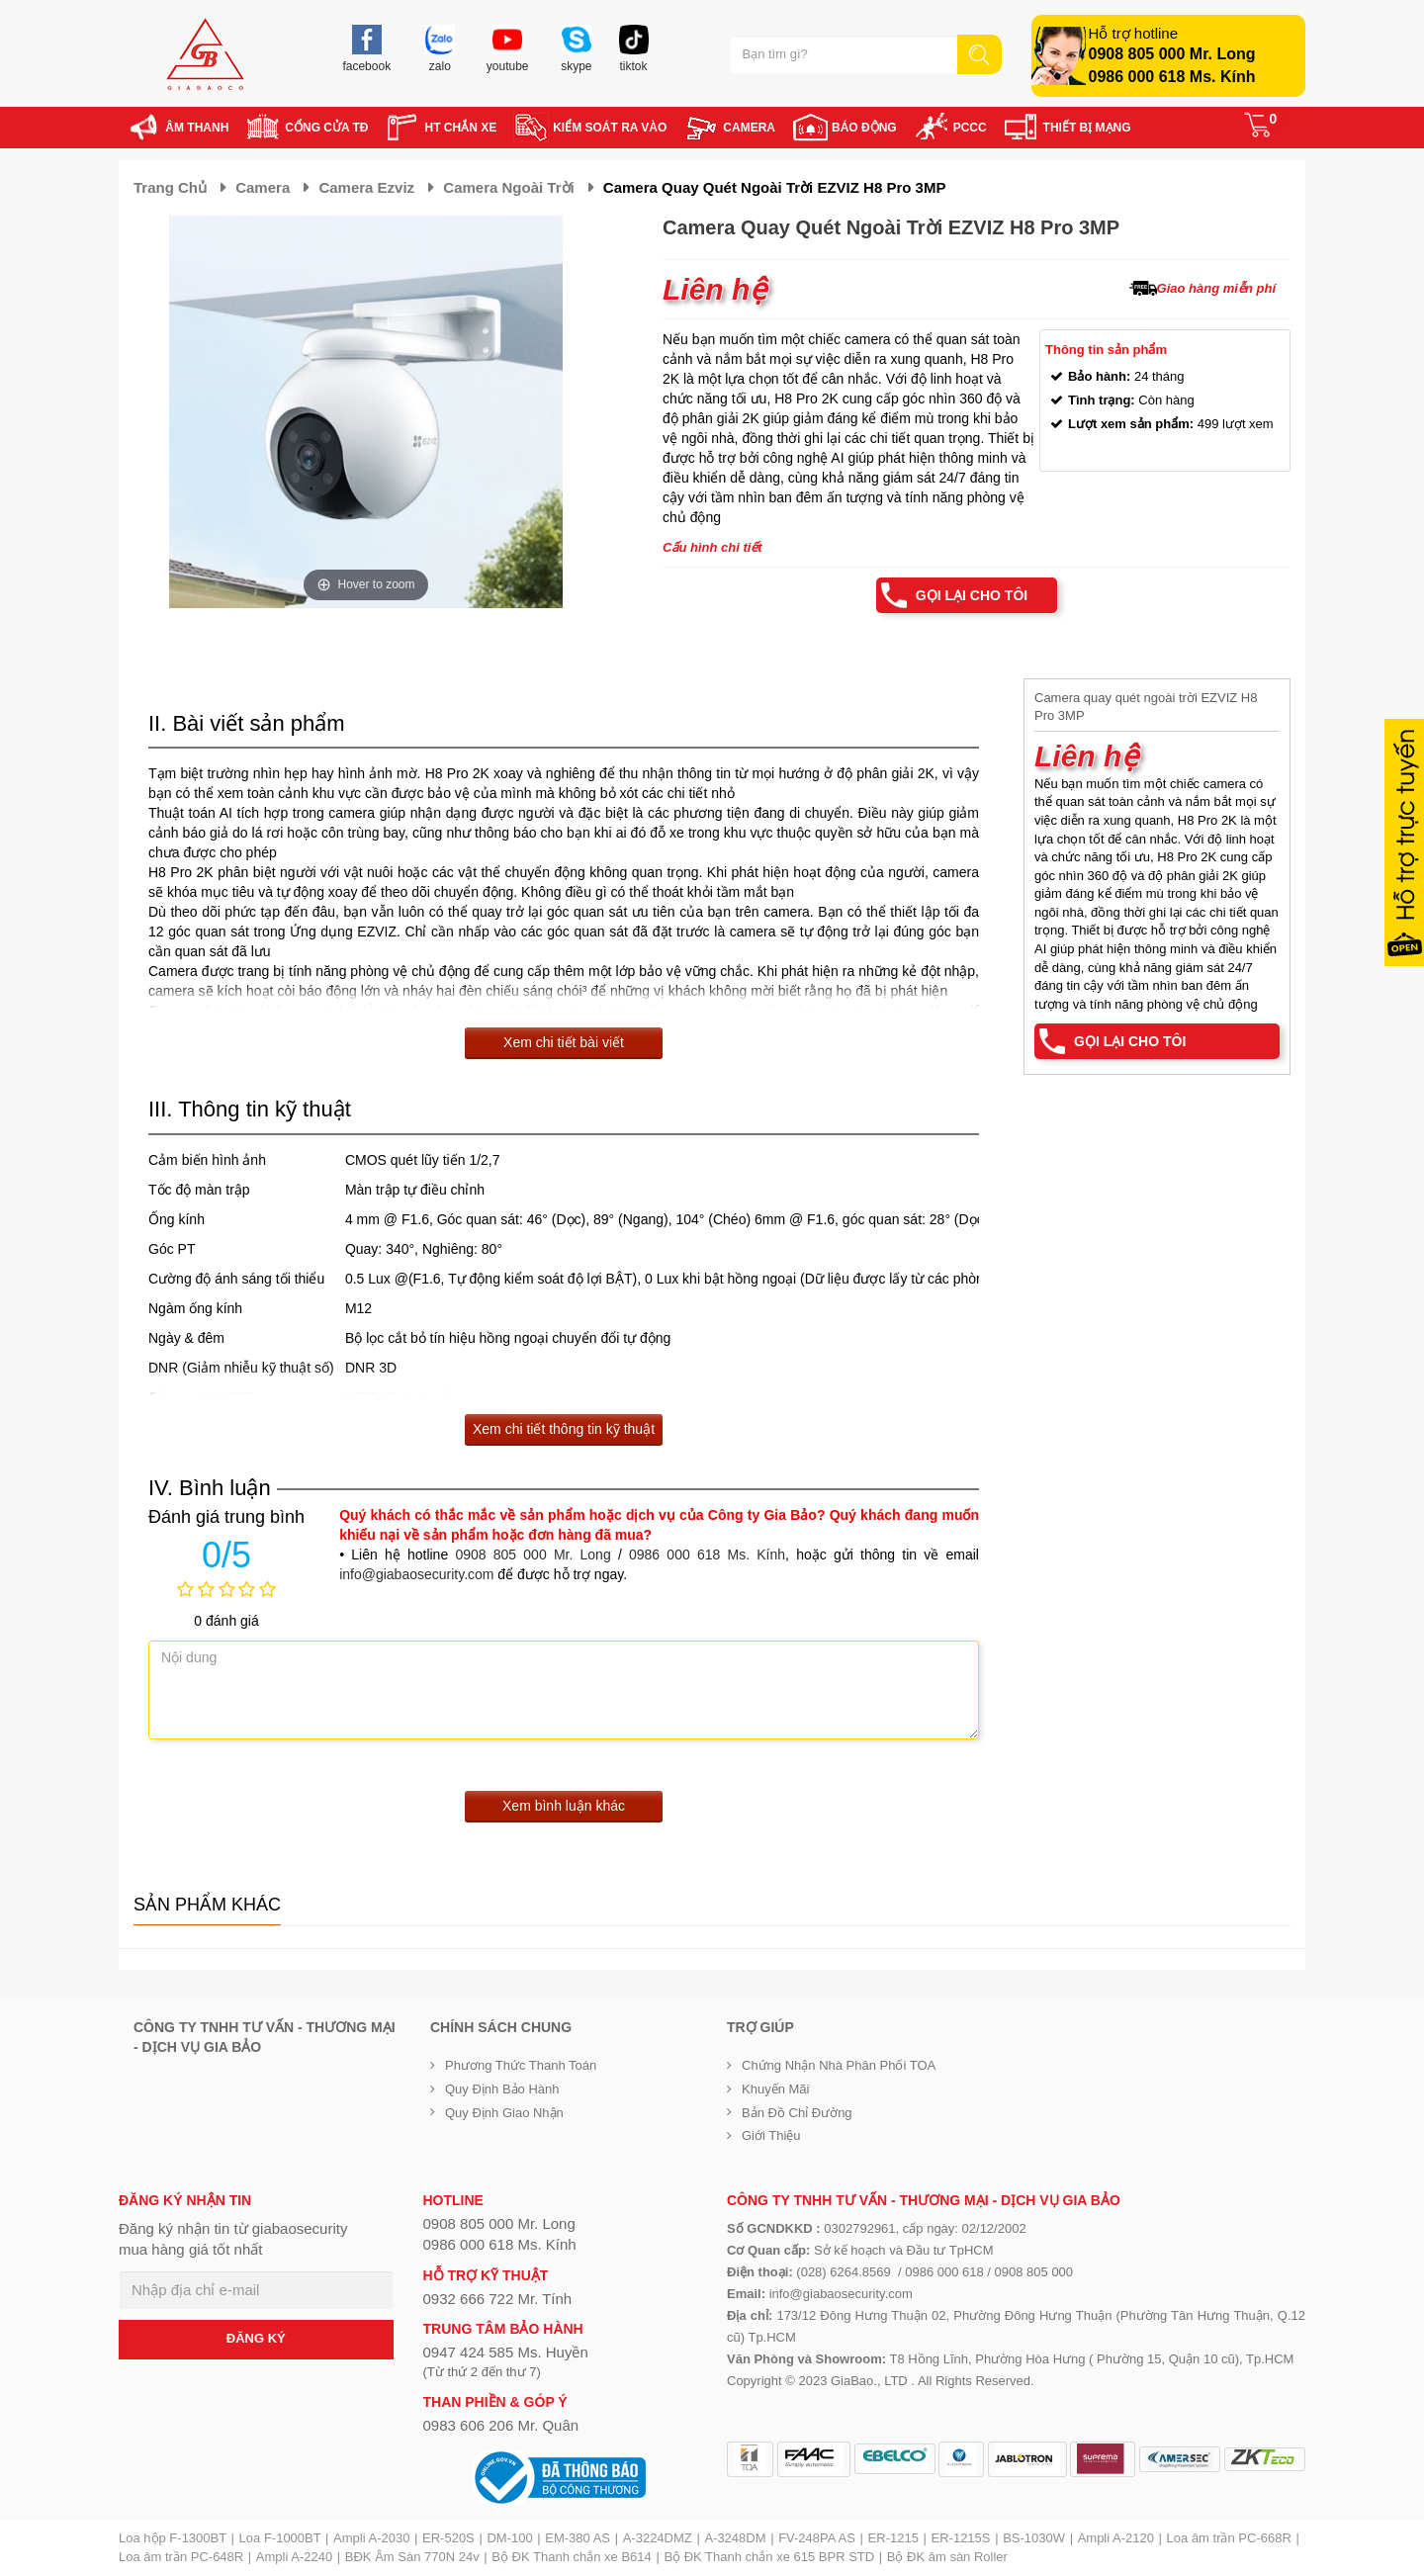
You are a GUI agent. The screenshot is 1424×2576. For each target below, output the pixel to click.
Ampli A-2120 (1116, 2538)
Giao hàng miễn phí (1216, 288)
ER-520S (448, 2538)
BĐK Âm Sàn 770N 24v (412, 2556)
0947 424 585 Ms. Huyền (505, 2352)
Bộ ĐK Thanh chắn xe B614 (571, 2556)
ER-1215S (961, 2538)
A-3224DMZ (657, 2538)
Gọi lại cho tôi (971, 595)
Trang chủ (170, 187)
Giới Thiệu (771, 2135)
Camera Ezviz (366, 187)
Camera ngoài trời (508, 187)
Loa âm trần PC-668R (1229, 2538)
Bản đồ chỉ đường (797, 2112)
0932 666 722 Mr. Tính (498, 2298)
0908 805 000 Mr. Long (1172, 53)
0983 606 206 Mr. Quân (501, 2425)
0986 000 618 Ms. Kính (1172, 76)
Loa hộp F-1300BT (172, 2538)
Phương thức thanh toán (520, 2065)
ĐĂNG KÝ (256, 2338)
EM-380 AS (577, 2538)
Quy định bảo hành (502, 2089)
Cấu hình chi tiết (712, 547)
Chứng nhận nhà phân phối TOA (838, 2065)
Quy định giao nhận (504, 2112)
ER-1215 (893, 2538)
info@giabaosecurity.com (416, 1574)
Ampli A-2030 (371, 2538)
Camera (262, 187)
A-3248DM (734, 2538)
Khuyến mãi (775, 2089)
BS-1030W (1034, 2538)
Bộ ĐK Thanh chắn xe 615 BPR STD (769, 2556)
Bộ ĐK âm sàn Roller (947, 2556)
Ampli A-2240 (294, 2556)
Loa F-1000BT (280, 2538)
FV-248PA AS (816, 2538)
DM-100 (509, 2538)
